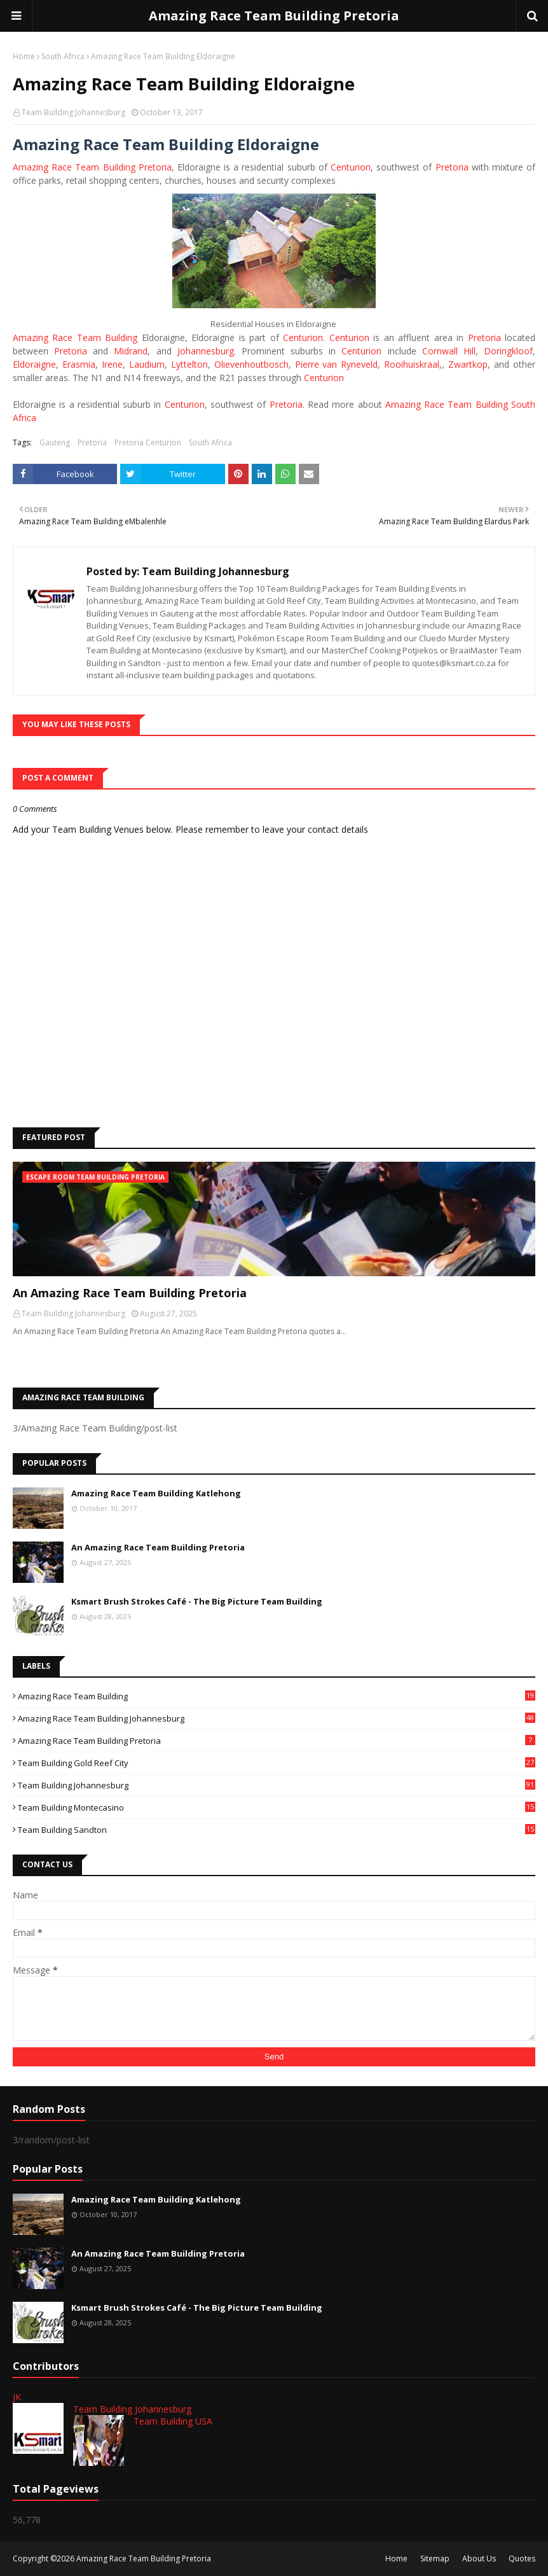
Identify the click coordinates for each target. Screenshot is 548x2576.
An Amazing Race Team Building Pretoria (130, 1292)
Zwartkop (468, 364)
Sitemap (434, 2558)
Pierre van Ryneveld (336, 364)
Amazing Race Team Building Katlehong (156, 1493)
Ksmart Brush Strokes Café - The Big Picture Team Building (196, 1601)
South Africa (63, 56)
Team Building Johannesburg (73, 112)
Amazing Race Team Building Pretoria (274, 15)
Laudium (147, 364)
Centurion (351, 167)
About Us (479, 2558)
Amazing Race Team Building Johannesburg (276, 1718)
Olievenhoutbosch (251, 364)
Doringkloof (508, 351)
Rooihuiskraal (411, 364)
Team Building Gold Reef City (276, 1763)
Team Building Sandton (276, 1829)
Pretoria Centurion (147, 442)
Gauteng (54, 442)
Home (24, 56)
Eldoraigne (34, 364)
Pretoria (452, 167)
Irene (112, 364)
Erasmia (78, 364)
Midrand (130, 351)
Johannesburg (205, 351)
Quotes (522, 2558)
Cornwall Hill (449, 351)
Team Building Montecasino (276, 1807)
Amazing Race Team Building (75, 337)
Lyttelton (189, 364)
